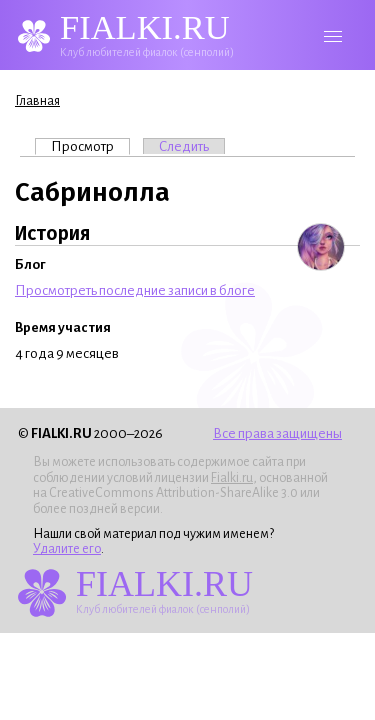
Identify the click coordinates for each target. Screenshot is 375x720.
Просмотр (90, 146)
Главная (37, 101)
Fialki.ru (232, 478)
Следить (184, 146)
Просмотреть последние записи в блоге (135, 290)
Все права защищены (277, 433)
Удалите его (67, 549)
